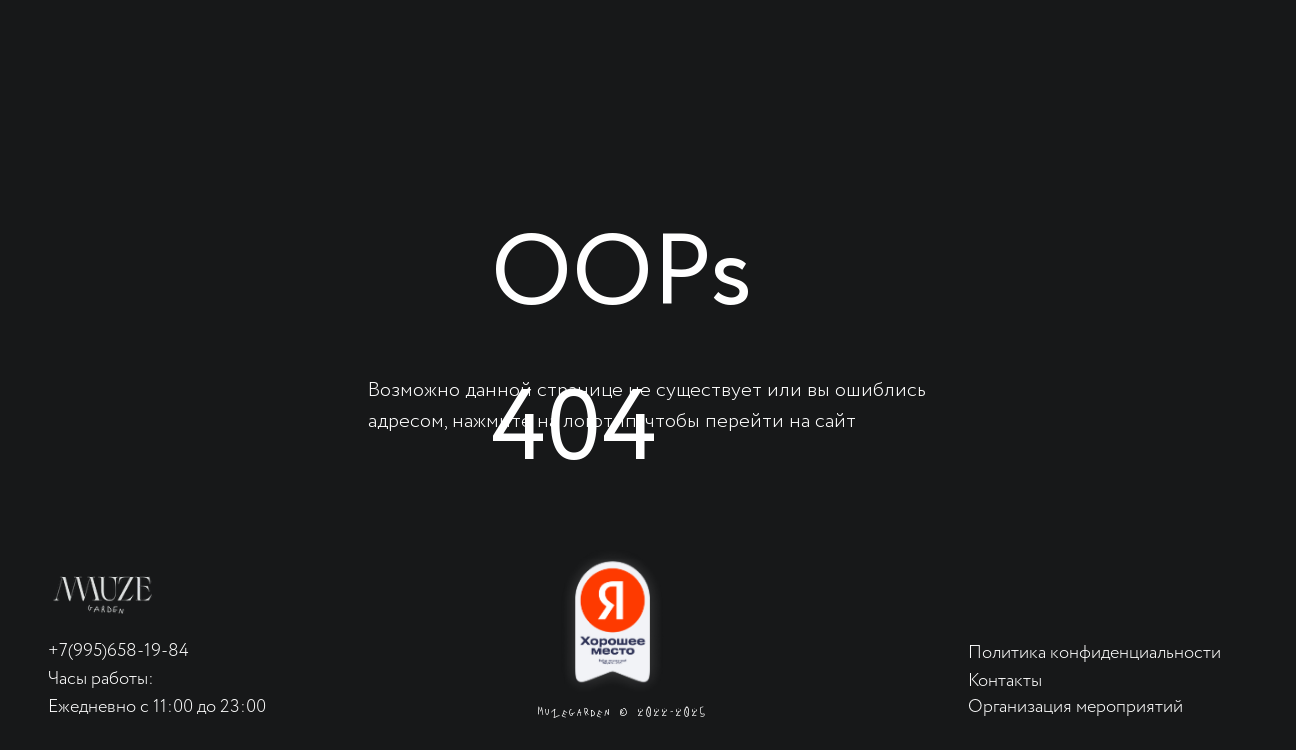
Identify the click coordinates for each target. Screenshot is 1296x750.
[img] (102, 595)
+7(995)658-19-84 (118, 651)
